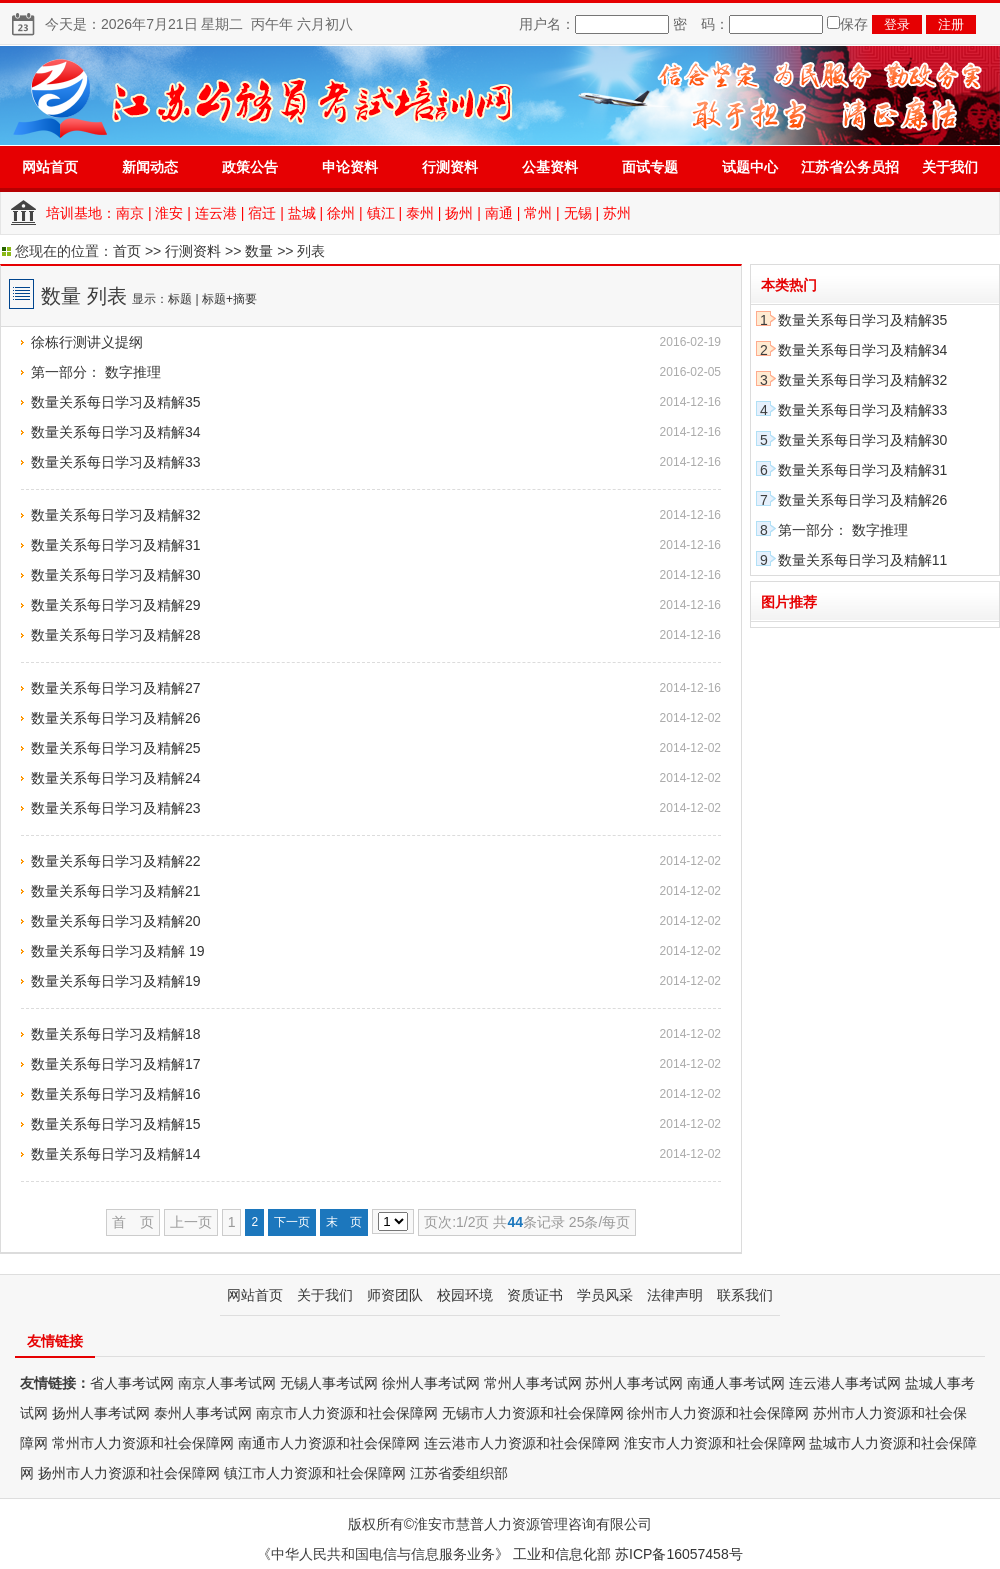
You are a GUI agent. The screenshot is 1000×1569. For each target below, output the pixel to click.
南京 (130, 213)
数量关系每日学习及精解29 (116, 605)
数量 (259, 251)
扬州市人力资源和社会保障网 (129, 1473)
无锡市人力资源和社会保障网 (533, 1413)
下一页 (292, 1222)
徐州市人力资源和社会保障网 (718, 1413)
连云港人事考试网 (845, 1383)
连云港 (216, 213)
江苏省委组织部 (459, 1473)
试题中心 (750, 167)
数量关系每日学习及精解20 (116, 921)
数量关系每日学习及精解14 (116, 1154)
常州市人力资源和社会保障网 (143, 1443)
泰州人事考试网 (203, 1413)
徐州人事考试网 (431, 1383)
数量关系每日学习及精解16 (116, 1094)
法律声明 (675, 1295)
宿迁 (262, 213)
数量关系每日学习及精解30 (116, 575)
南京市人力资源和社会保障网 (347, 1413)
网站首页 (50, 167)
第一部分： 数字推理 (96, 372)
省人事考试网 (132, 1383)
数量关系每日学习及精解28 (116, 635)
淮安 (169, 213)
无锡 (578, 213)
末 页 (344, 1222)
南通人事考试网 (736, 1383)
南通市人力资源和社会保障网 (329, 1443)
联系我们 (745, 1295)
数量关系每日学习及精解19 (116, 981)
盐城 (302, 213)
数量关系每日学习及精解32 (116, 515)
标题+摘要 (229, 299)
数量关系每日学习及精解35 (116, 402)
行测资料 (450, 167)
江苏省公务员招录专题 (850, 173)
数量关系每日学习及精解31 (116, 545)
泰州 (420, 213)
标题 (180, 299)
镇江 (381, 213)
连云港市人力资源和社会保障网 (522, 1443)
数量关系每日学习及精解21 (116, 891)
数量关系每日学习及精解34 (116, 432)
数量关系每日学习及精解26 (116, 718)
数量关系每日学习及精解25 (116, 748)
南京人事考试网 (227, 1383)
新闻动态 (150, 167)
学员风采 (605, 1295)
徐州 (341, 213)
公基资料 (550, 167)
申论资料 (350, 167)
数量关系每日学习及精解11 (863, 560)
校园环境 (465, 1295)
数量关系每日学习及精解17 (116, 1064)
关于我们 (950, 167)
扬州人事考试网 (101, 1413)
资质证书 (535, 1295)
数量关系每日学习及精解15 (116, 1124)
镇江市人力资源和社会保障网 (315, 1473)
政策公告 (250, 167)
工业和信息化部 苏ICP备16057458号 (628, 1554)
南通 (499, 213)
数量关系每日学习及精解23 (116, 808)
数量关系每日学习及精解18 (116, 1034)
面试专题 (650, 167)
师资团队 (395, 1295)
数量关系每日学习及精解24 (116, 778)
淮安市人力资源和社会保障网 (715, 1443)
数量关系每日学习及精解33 (116, 462)
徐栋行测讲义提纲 (87, 342)
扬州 (459, 213)
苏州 (617, 213)
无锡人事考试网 (329, 1383)
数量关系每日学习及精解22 (116, 861)
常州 (538, 213)
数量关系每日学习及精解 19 (117, 951)
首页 (127, 251)
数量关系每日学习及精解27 (116, 688)
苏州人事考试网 (634, 1383)
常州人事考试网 (533, 1383)
